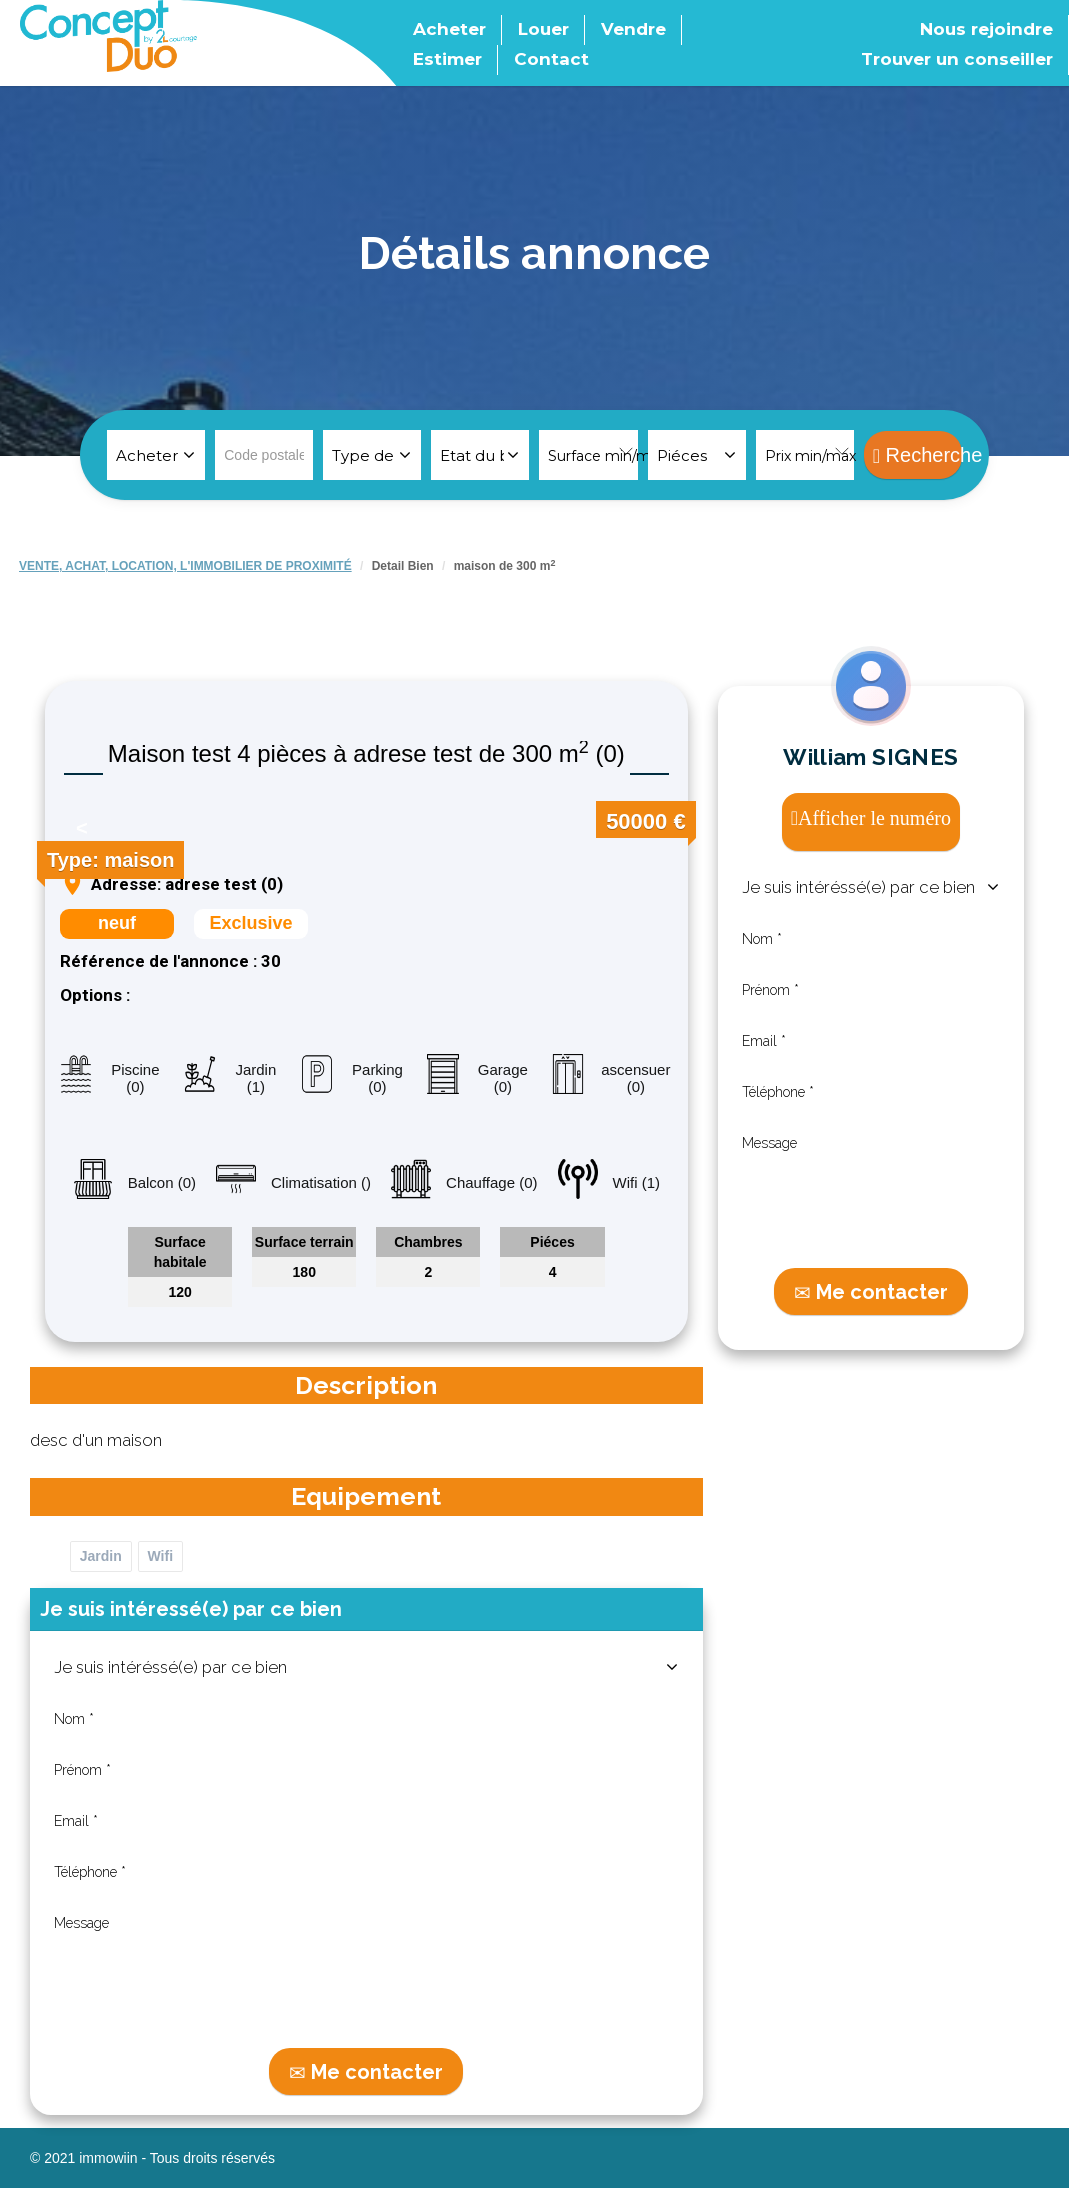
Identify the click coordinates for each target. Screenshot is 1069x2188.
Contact (551, 59)
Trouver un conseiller (957, 59)
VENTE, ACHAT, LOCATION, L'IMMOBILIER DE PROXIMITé (185, 566)
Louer (543, 29)
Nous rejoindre (986, 29)
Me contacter (366, 2072)
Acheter (449, 29)
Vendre (633, 29)
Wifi (161, 1556)
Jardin (101, 1556)
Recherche (917, 455)
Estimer (447, 59)
